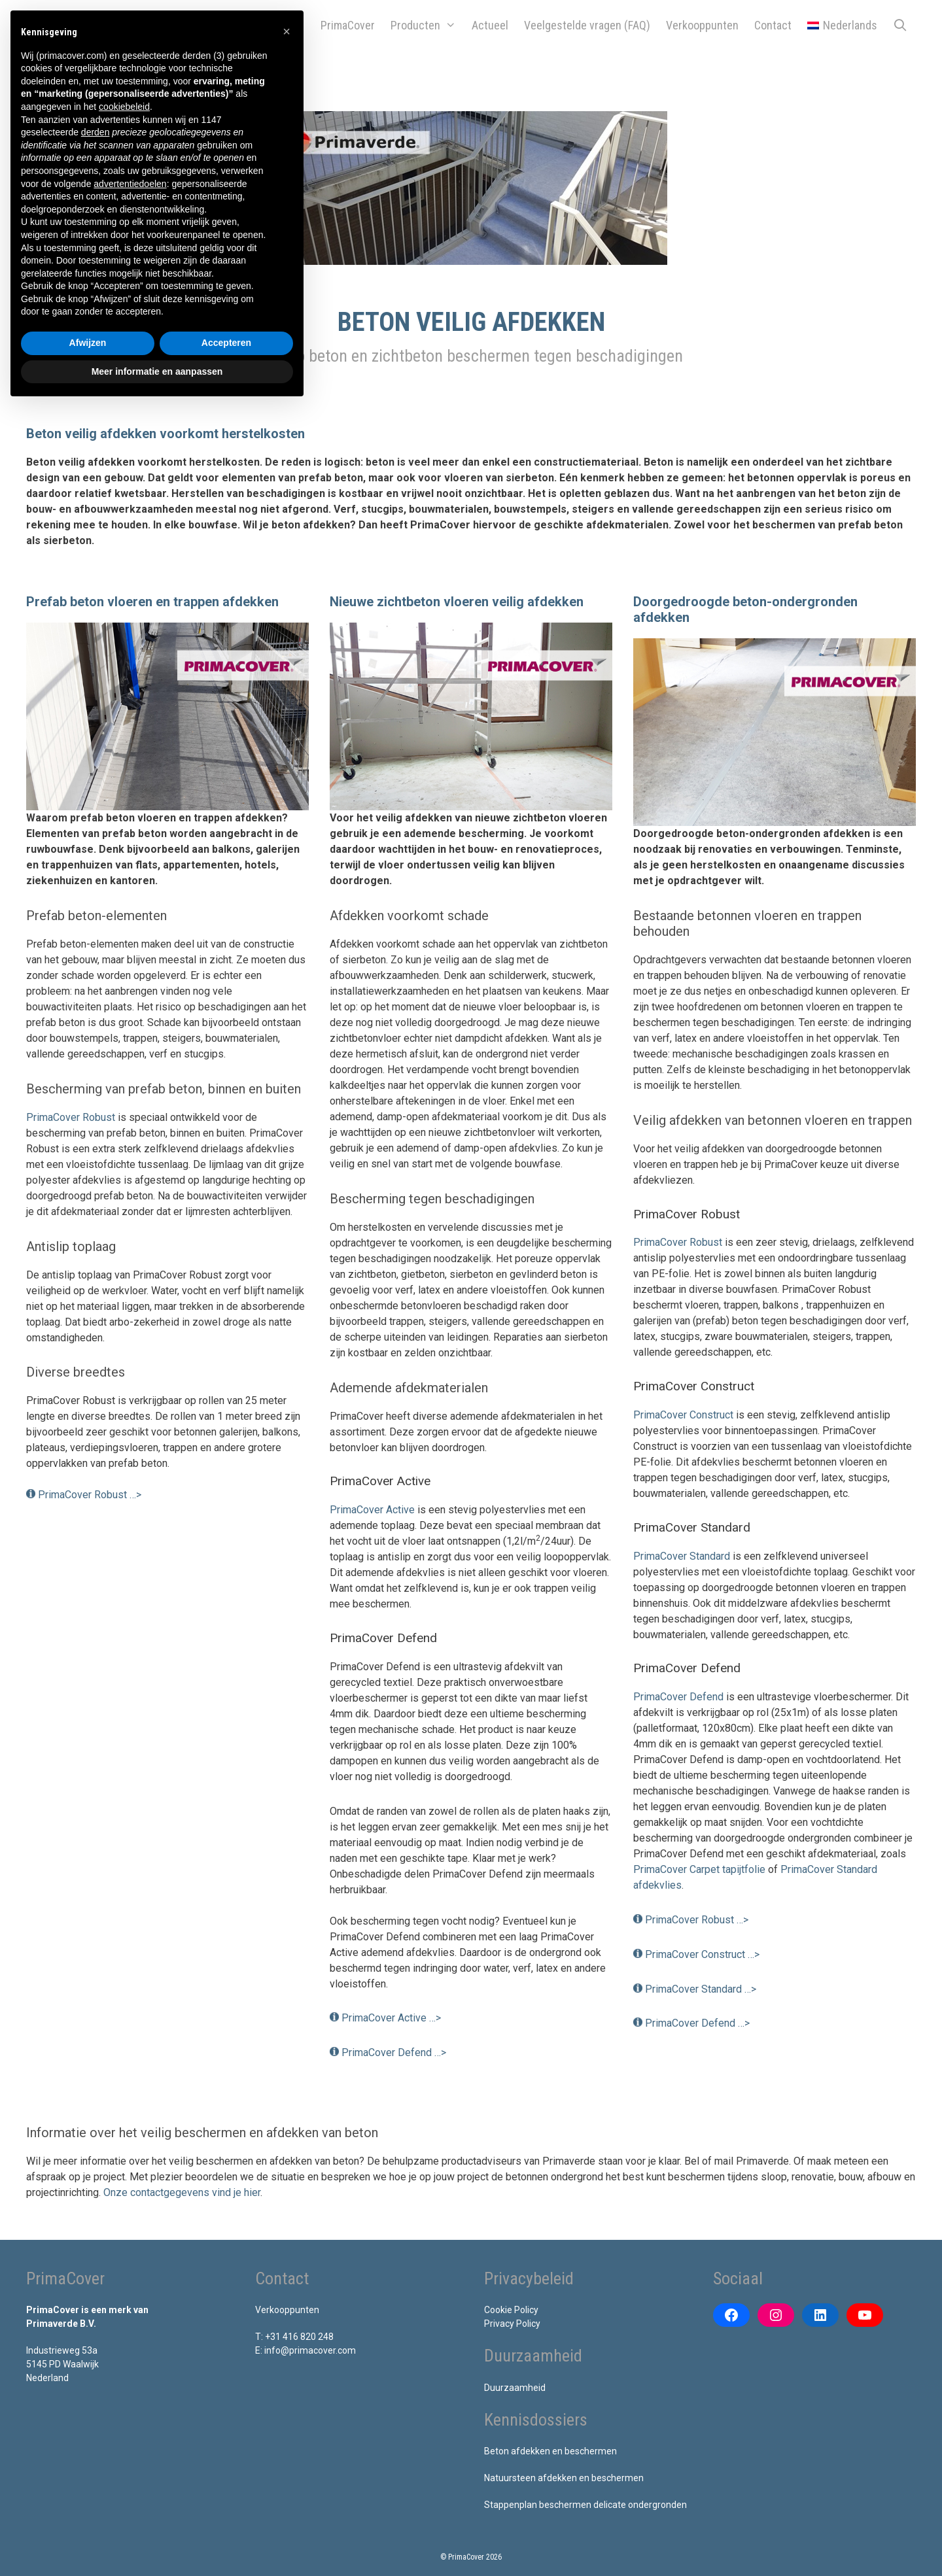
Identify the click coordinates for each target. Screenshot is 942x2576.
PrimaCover (348, 25)
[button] (286, 31)
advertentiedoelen (130, 184)
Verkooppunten (702, 25)
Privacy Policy (512, 2323)
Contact (773, 25)
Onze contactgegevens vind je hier (181, 2192)
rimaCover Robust (681, 1242)
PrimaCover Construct (683, 1415)
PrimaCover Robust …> (89, 1494)
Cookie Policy (511, 2310)
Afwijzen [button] (88, 342)
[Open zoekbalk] (900, 25)
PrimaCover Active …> (391, 2018)
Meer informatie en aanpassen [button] (157, 371)
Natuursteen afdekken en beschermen (564, 2478)
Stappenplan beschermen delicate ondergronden (585, 2504)
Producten (427, 25)
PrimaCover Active (372, 1509)
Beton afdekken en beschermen (550, 2451)
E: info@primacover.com (305, 2350)
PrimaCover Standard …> (700, 1989)
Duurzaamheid (515, 2387)
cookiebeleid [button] (124, 106)
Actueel (490, 25)
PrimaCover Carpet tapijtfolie (699, 1869)
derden (95, 132)
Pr (638, 1556)
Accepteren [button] (226, 342)
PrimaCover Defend (678, 1697)
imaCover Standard (687, 1556)
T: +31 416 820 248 (294, 2336)
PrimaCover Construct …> (702, 1954)
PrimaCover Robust (70, 1117)
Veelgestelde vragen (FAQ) (587, 25)
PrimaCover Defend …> (393, 2052)
